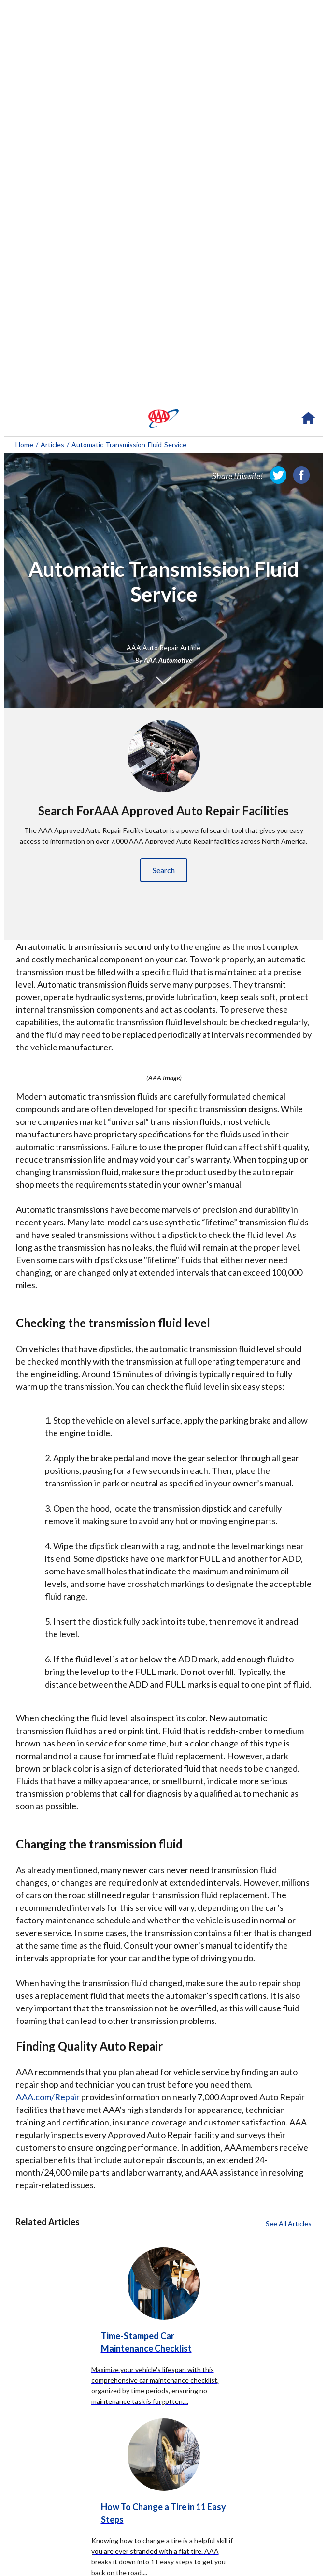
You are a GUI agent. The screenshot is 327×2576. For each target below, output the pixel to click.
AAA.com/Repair (48, 2097)
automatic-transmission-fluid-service (128, 444)
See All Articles (289, 2223)
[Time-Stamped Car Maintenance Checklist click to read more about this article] (163, 2311)
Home (24, 444)
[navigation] (163, 418)
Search (164, 869)
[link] (278, 475)
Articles (52, 444)
